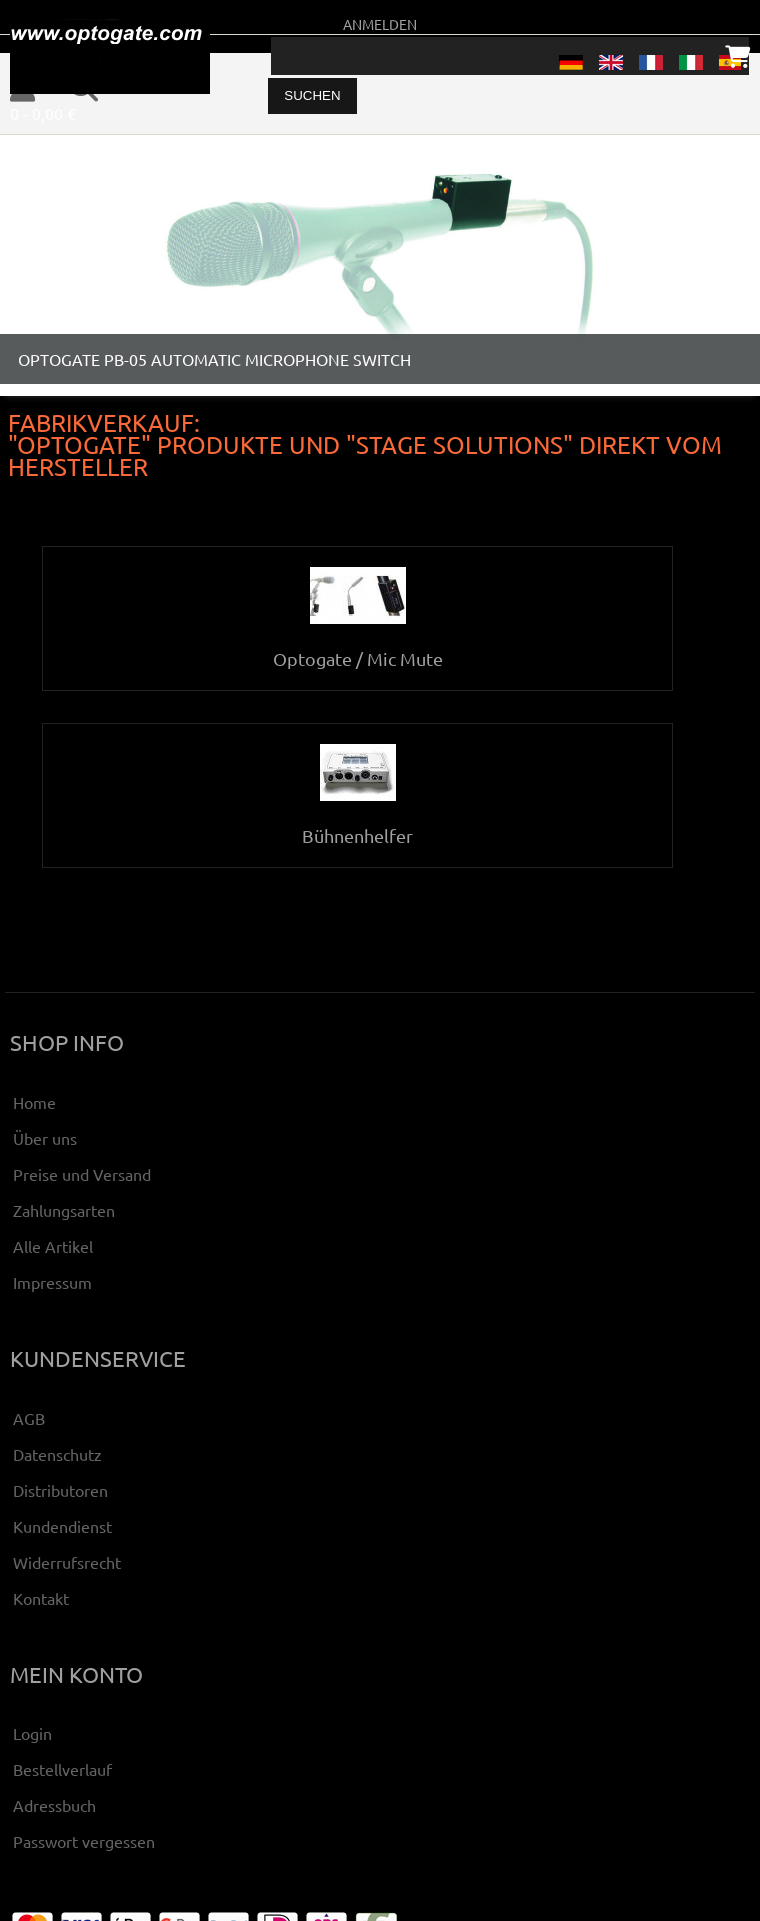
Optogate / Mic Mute (358, 647)
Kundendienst (62, 1526)
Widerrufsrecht (67, 1562)
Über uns (45, 1138)
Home (34, 1102)
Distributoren (60, 1490)
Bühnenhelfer (357, 824)
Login (32, 1733)
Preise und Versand (82, 1174)
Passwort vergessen (84, 1841)
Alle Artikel (53, 1246)
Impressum (52, 1282)
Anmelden (380, 24)
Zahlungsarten (64, 1210)
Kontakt (41, 1598)
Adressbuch (54, 1805)
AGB (29, 1418)
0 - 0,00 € (43, 113)
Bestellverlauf (62, 1769)
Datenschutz (57, 1454)
